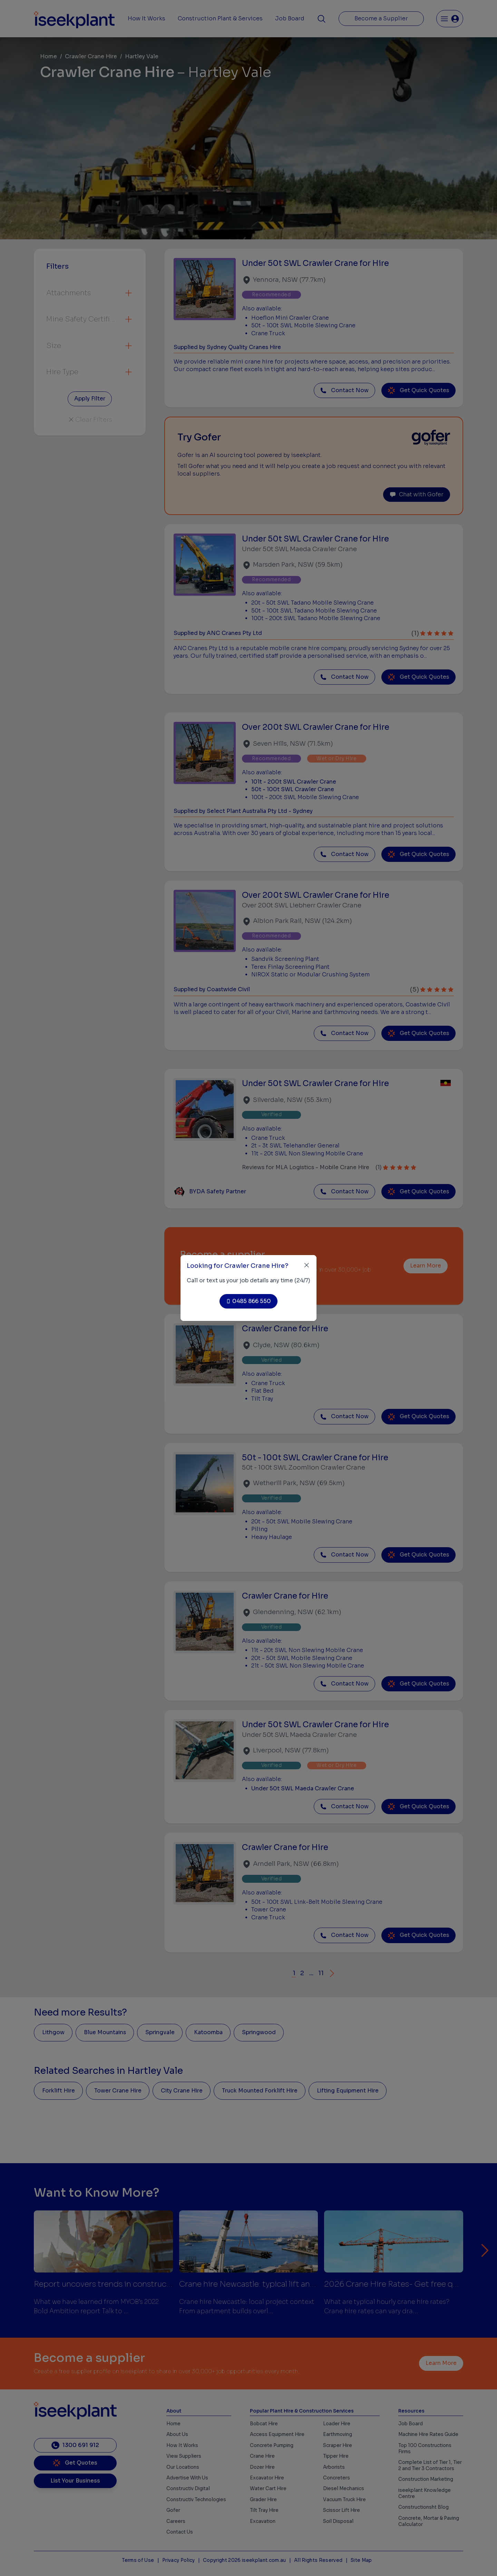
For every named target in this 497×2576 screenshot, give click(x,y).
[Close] (307, 1265)
